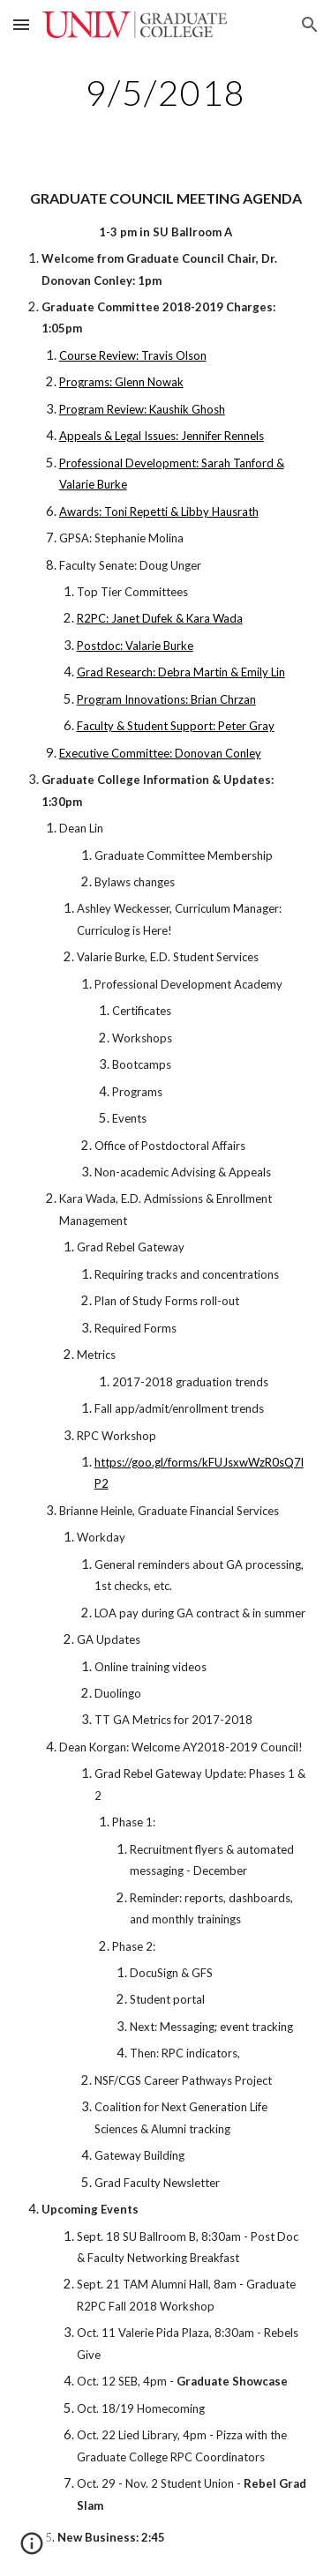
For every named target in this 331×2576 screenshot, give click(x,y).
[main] (166, 92)
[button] (21, 24)
